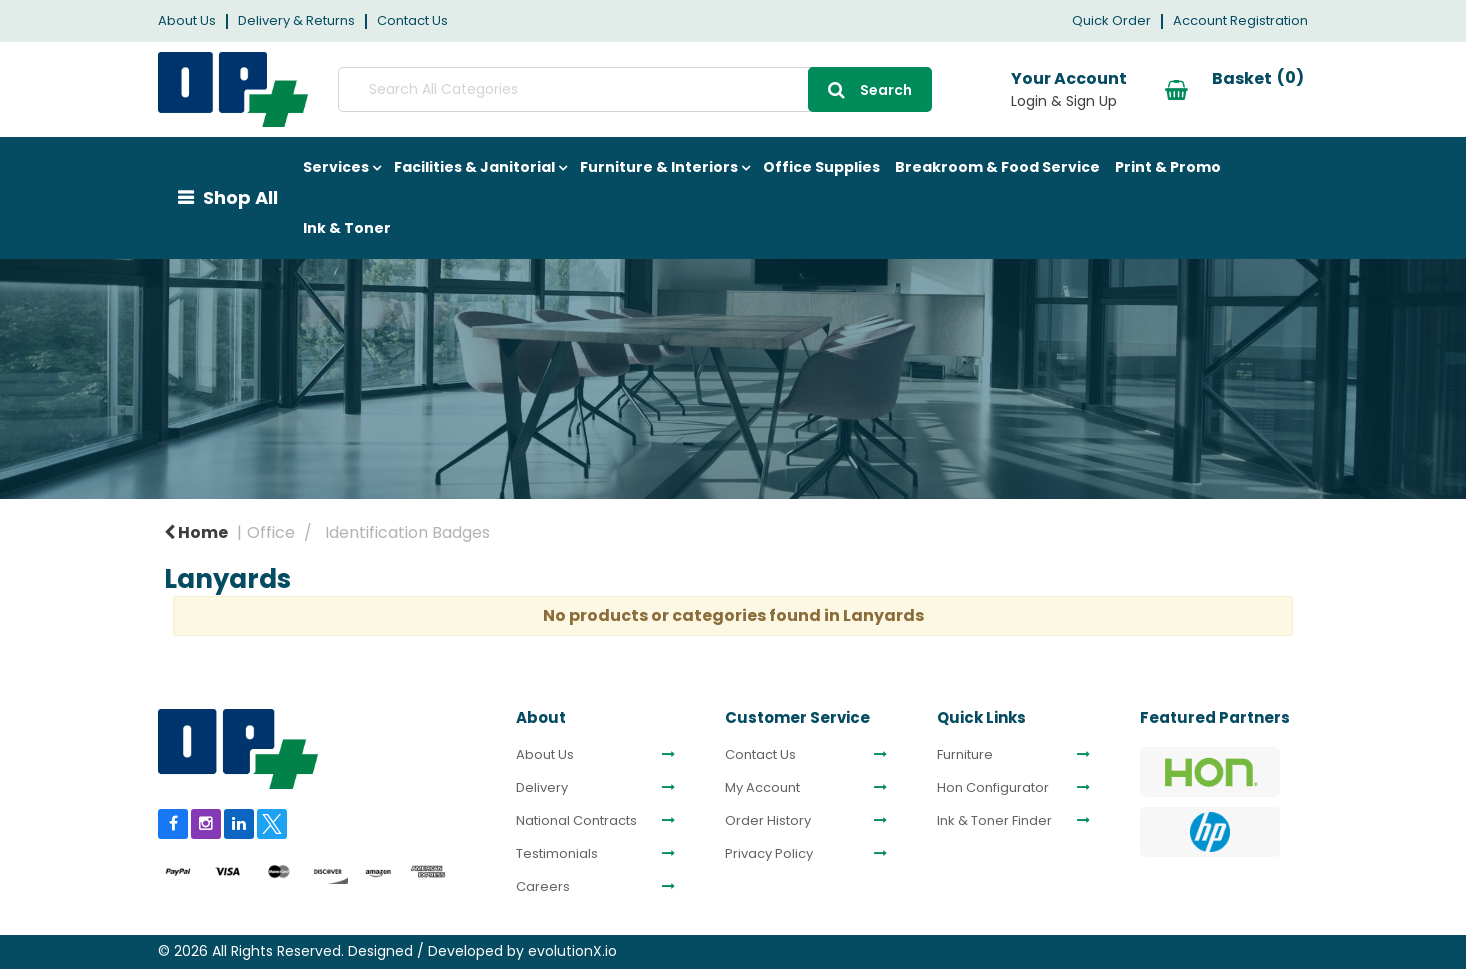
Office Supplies (821, 167)
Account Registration (1240, 20)
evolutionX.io (572, 951)
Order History (768, 821)
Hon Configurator (993, 788)
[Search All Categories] (576, 89)
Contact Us (412, 20)
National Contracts (576, 821)
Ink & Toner (347, 228)
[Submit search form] (753, 89)
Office (271, 532)
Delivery (542, 788)
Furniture (965, 755)
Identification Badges (407, 532)
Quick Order (1111, 20)
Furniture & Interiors (659, 167)
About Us (187, 20)
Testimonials (557, 854)
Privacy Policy (769, 854)
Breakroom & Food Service (997, 167)
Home (196, 532)
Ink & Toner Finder (994, 821)
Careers (543, 887)
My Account (762, 788)
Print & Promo (1168, 167)
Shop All (240, 197)
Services (336, 167)
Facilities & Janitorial (474, 167)
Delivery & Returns (296, 20)
